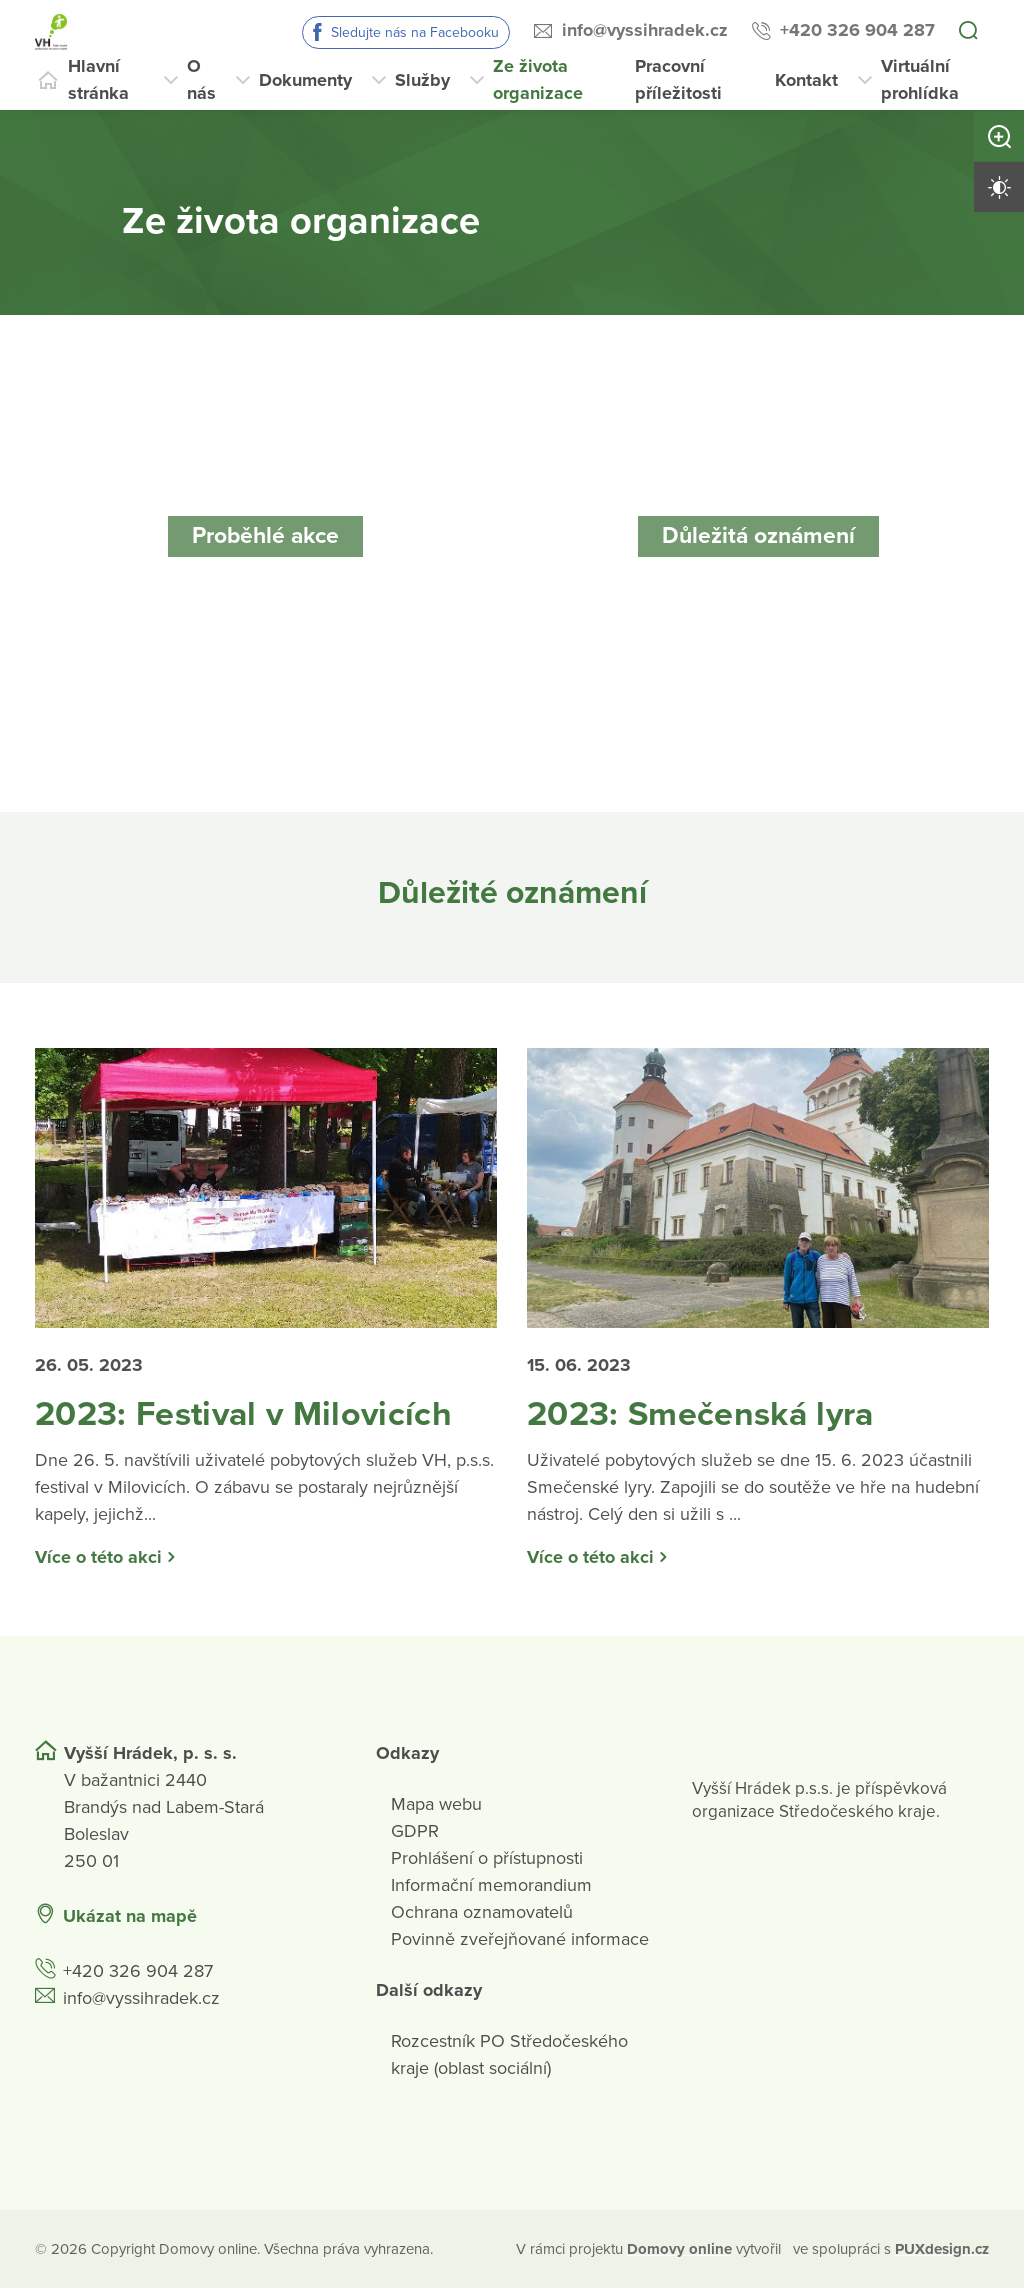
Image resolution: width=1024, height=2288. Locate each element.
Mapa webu (436, 1804)
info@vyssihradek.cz (645, 30)
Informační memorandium (491, 1885)
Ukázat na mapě (130, 1916)
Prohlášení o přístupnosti (487, 1858)
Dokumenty (305, 80)
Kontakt (806, 80)
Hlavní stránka (98, 79)
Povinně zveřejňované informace (520, 1939)
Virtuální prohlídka (920, 79)
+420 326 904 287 (857, 30)
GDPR (415, 1831)
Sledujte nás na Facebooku (415, 32)
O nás (201, 79)
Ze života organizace (538, 79)
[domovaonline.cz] (679, 2249)
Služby (422, 80)
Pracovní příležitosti (678, 79)
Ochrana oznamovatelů (482, 1912)
